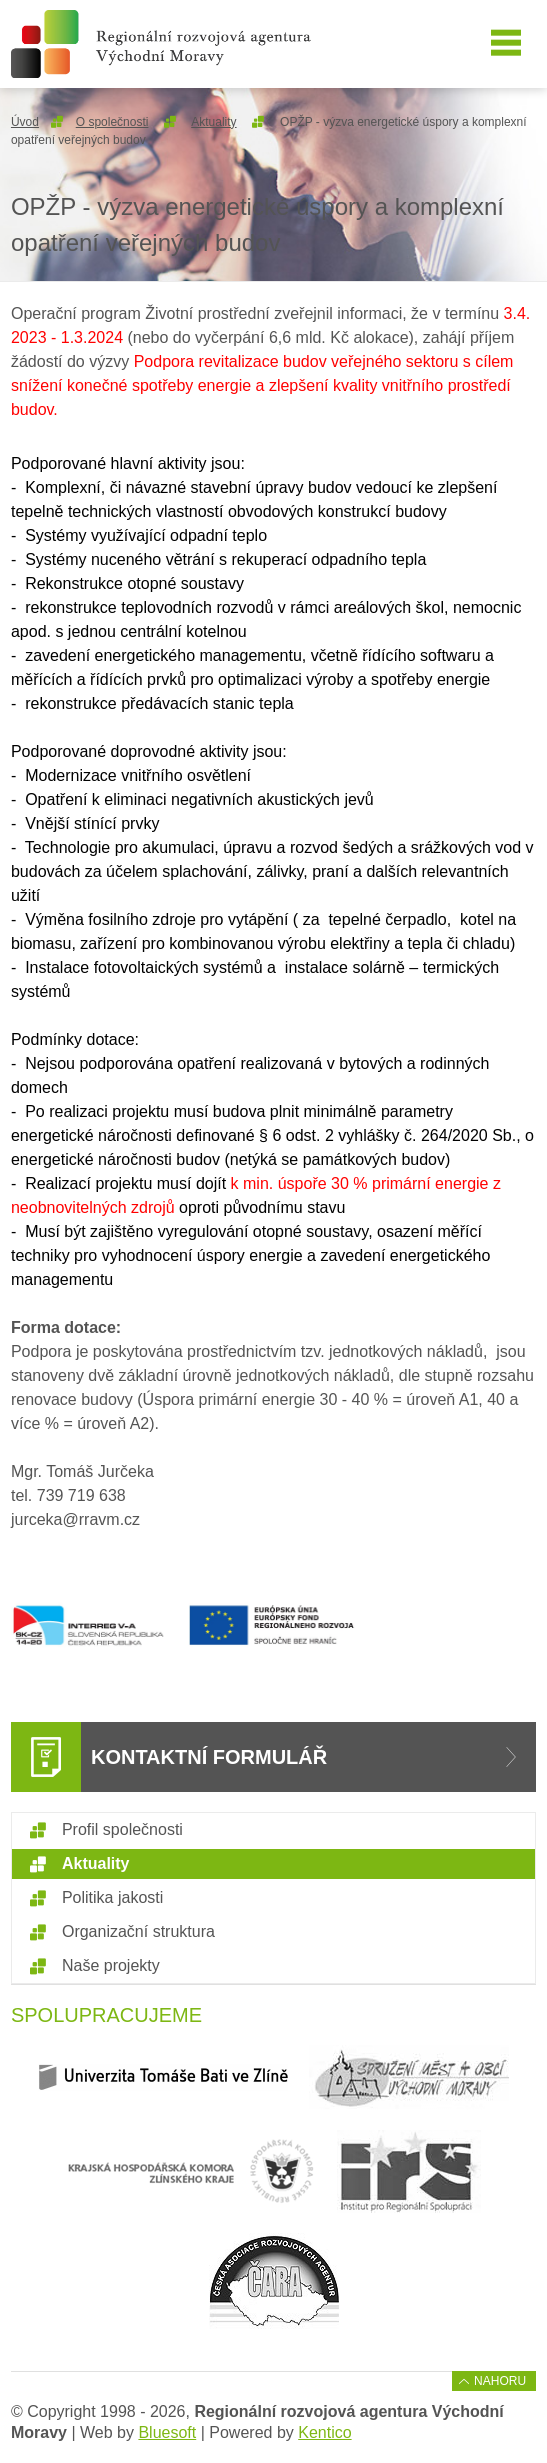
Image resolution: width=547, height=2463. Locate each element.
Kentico (324, 2432)
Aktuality (213, 122)
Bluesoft (167, 2432)
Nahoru (500, 2381)
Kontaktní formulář (209, 1757)
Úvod (25, 122)
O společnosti (112, 122)
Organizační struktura (138, 1931)
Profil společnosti (122, 1829)
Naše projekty (111, 1965)
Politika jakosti (112, 1897)
